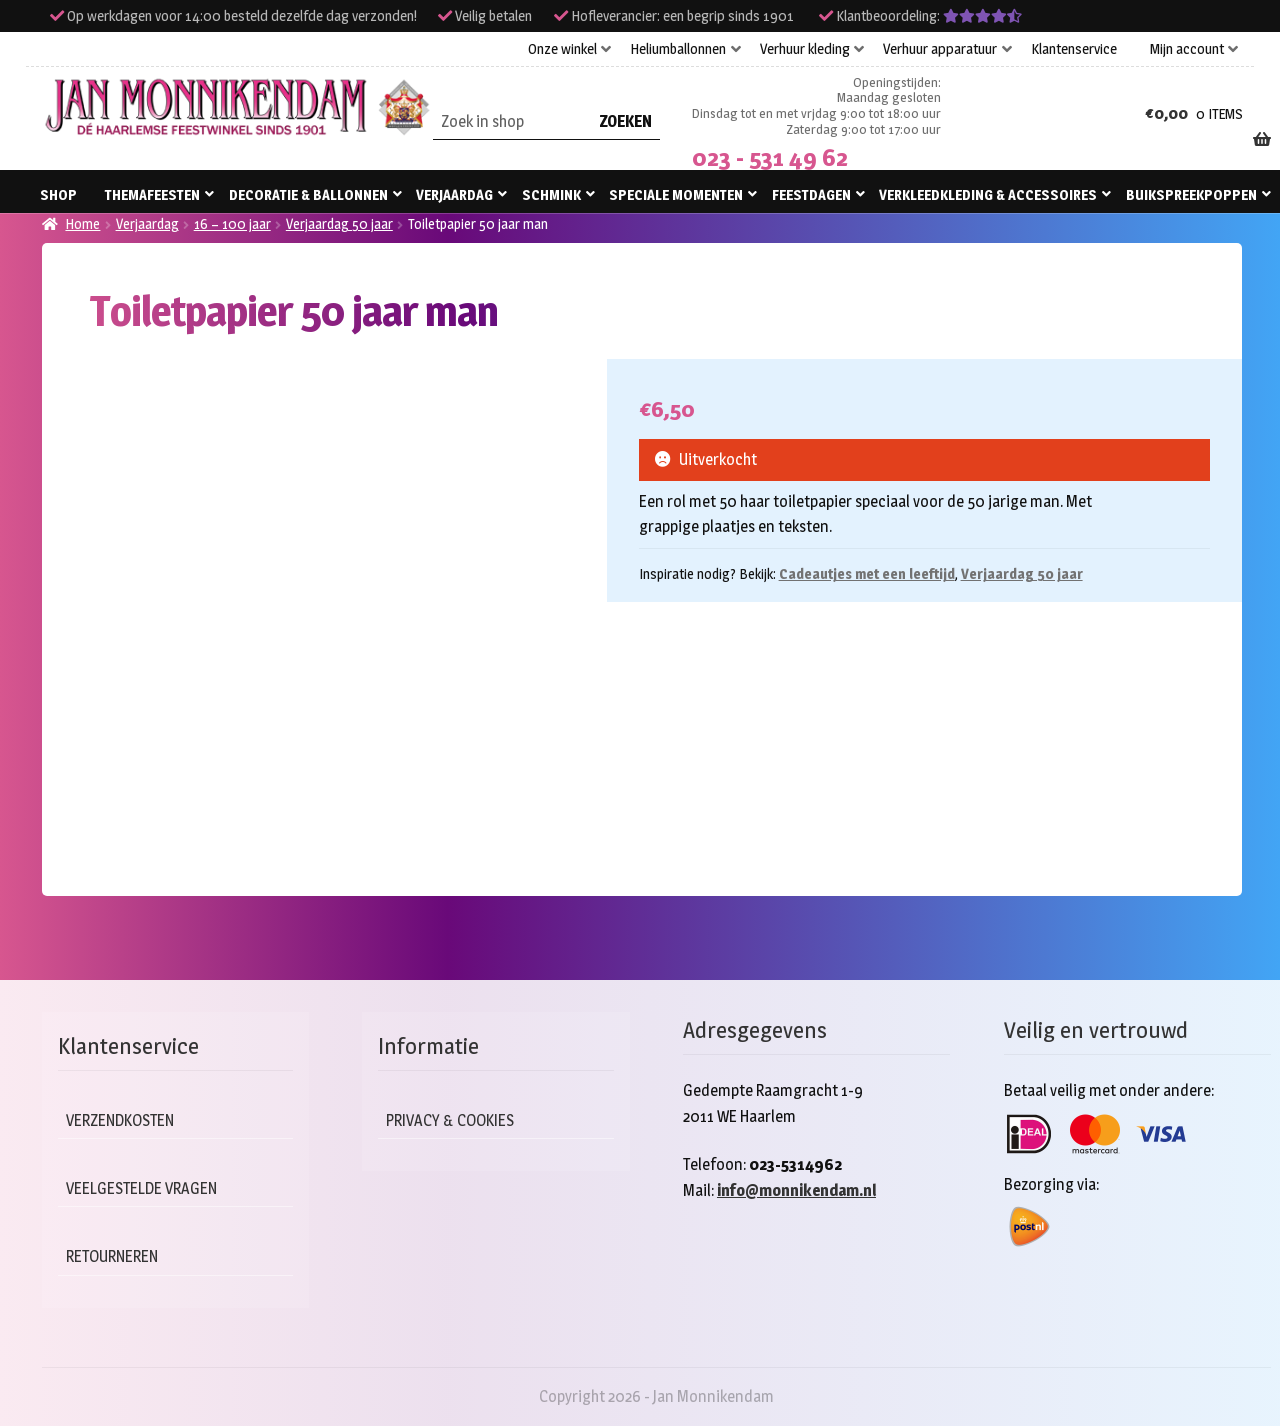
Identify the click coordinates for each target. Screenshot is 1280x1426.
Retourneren (115, 1256)
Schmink (551, 194)
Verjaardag (454, 194)
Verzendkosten (124, 1120)
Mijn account (1187, 49)
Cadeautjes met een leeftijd (867, 573)
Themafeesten (152, 194)
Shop (58, 194)
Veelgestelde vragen (146, 1188)
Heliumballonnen (678, 49)
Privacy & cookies (455, 1120)
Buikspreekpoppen (1191, 194)
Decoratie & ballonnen (308, 194)
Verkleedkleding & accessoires (988, 194)
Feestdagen (811, 194)
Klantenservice (1074, 49)
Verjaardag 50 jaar (339, 223)
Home (82, 223)
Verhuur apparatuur (940, 49)
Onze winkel (562, 49)
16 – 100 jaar (232, 223)
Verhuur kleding (805, 49)
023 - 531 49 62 (770, 157)
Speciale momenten (676, 194)
